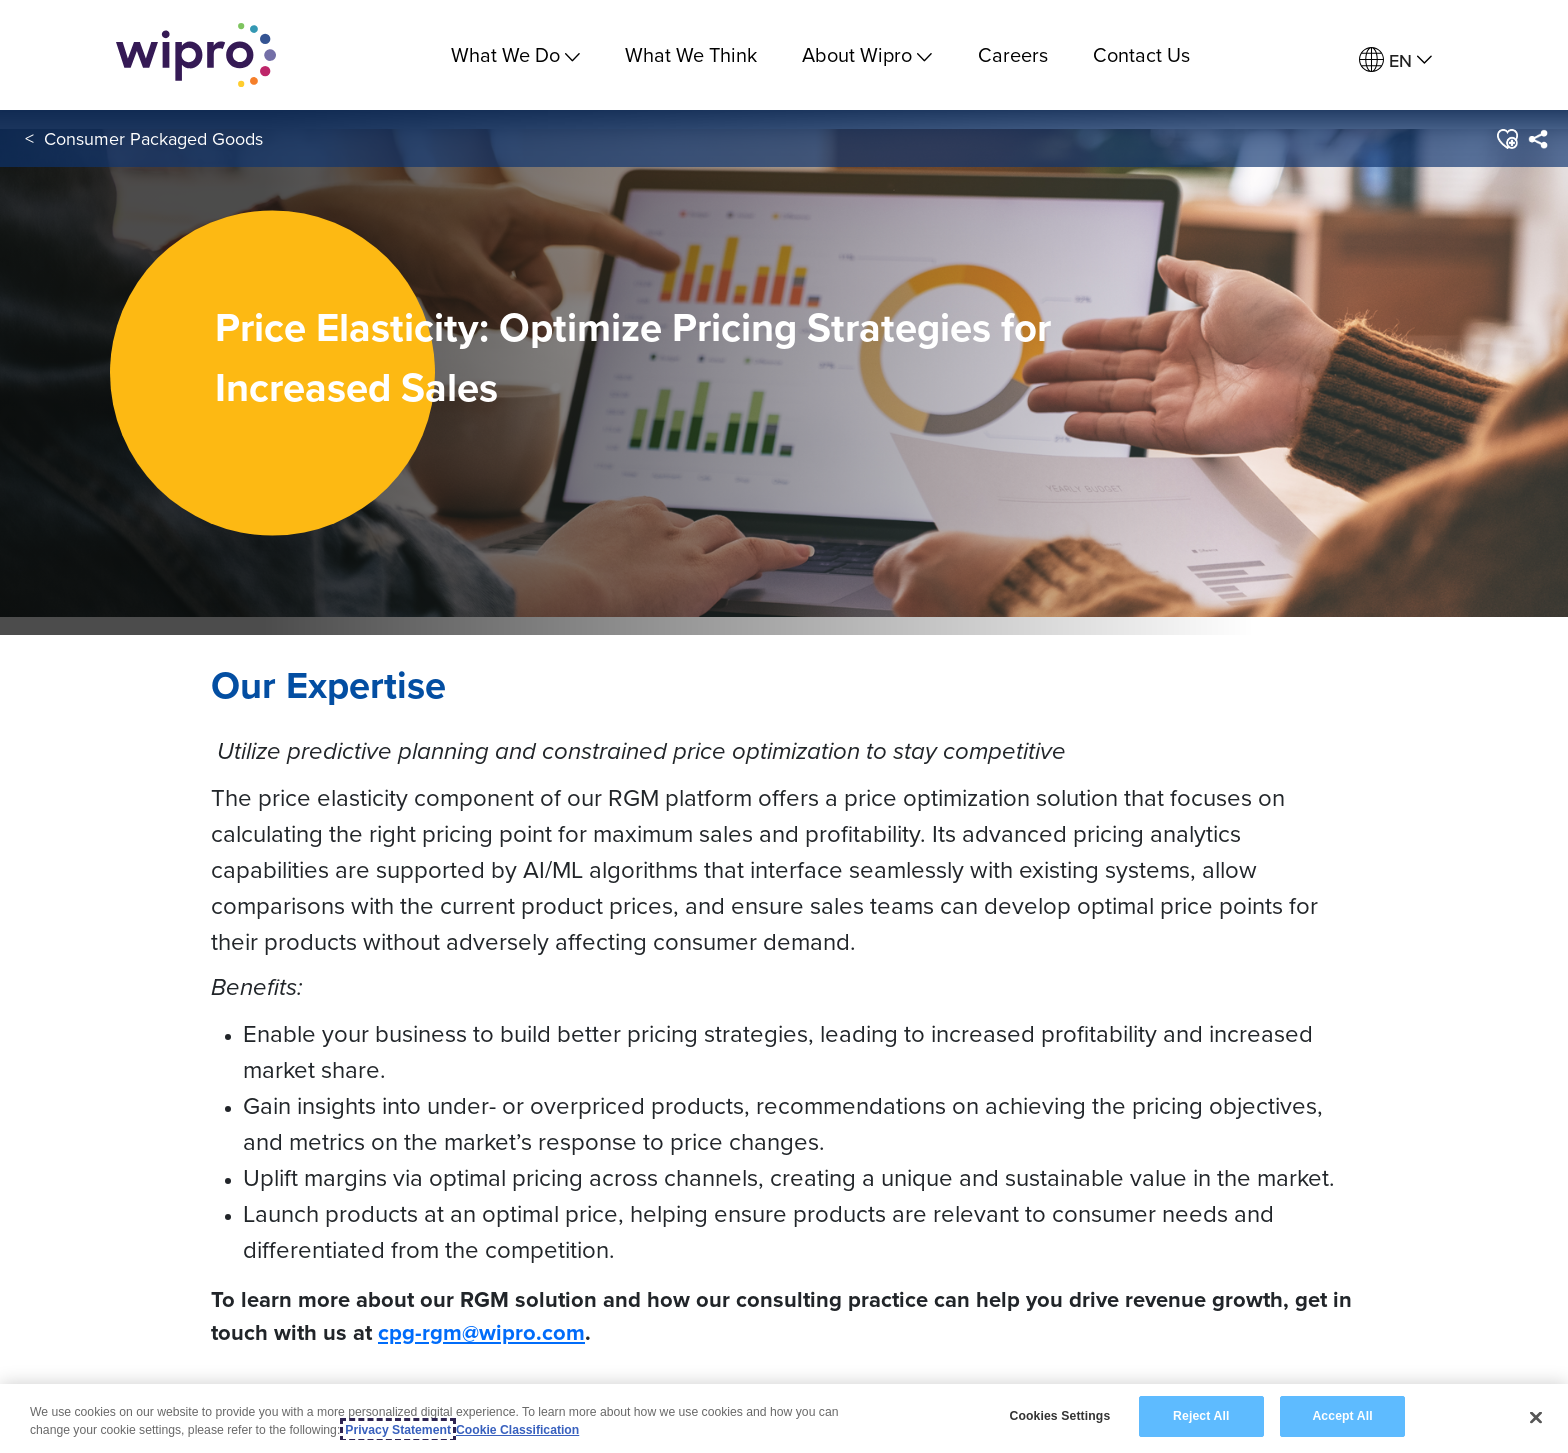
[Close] (1536, 1418)
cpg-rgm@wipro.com (481, 1332)
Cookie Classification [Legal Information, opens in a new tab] (517, 1431)
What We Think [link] (691, 54)
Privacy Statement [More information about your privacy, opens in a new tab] (398, 1431)
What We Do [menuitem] (515, 54)
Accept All (1342, 1418)
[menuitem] (1395, 60)
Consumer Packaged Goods (153, 138)
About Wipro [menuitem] (867, 54)
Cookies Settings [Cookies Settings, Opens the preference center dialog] (1059, 1418)
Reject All (1201, 1418)
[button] (1506, 139)
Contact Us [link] (1141, 54)
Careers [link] (1013, 54)
